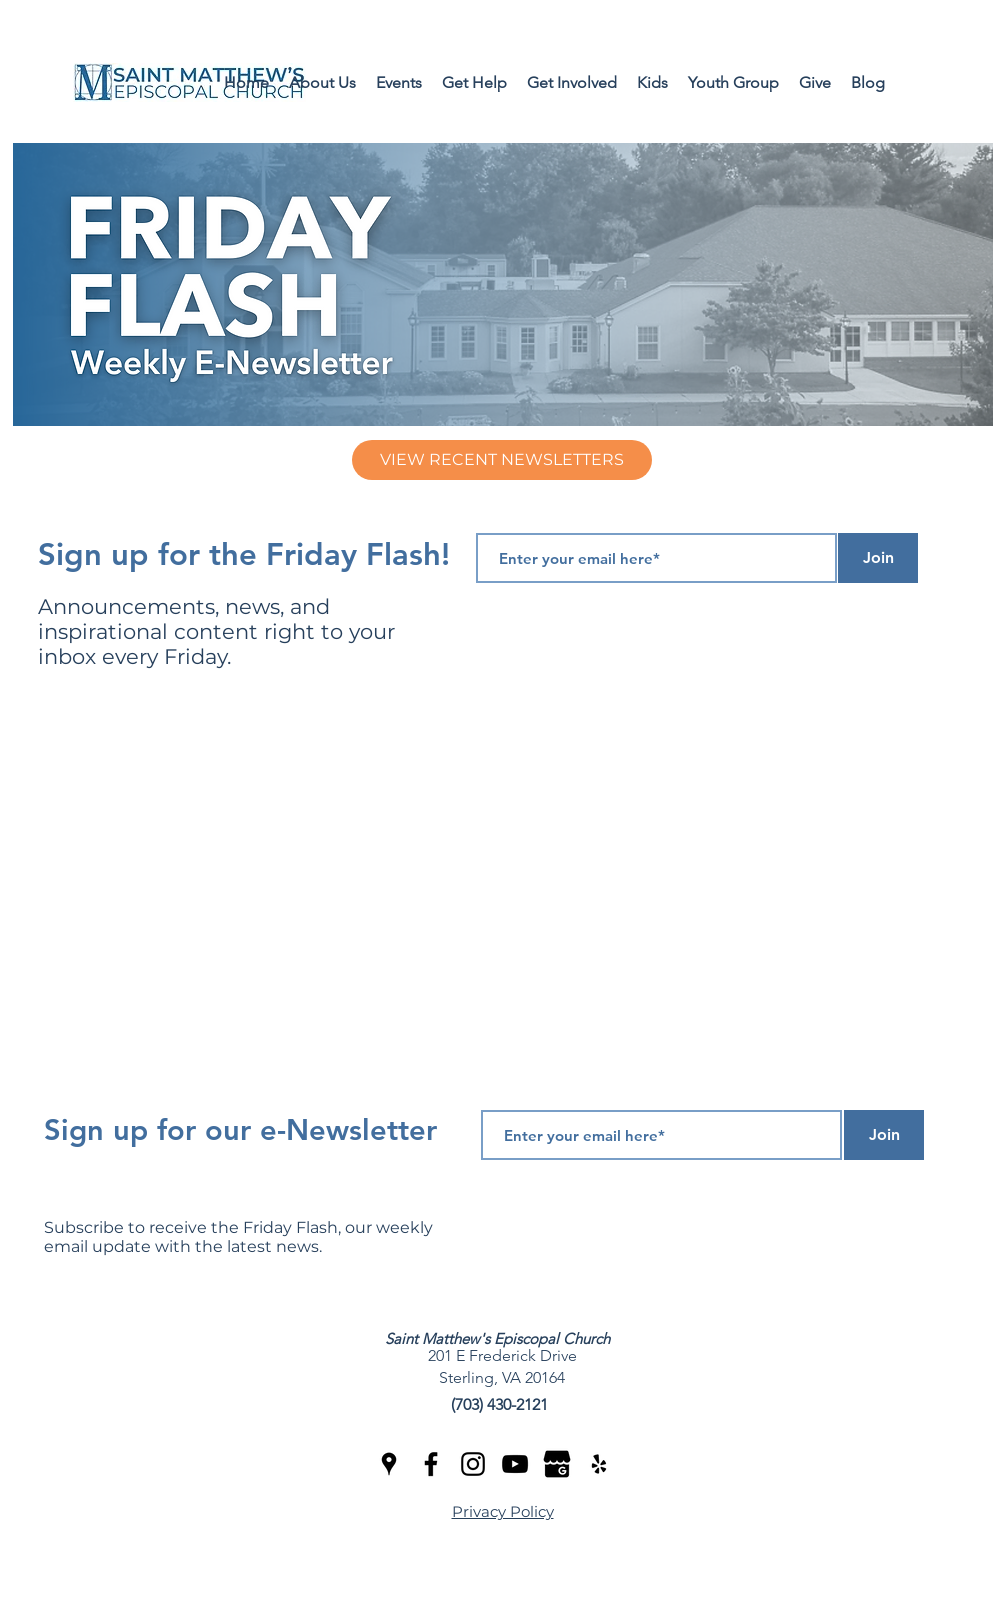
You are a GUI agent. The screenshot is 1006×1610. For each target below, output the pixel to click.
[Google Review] (557, 1464)
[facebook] (431, 1464)
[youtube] (515, 1464)
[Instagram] (473, 1464)
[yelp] (599, 1464)
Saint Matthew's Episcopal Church (497, 1338)
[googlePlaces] (389, 1464)
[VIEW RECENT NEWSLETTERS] (502, 460)
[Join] (878, 558)
